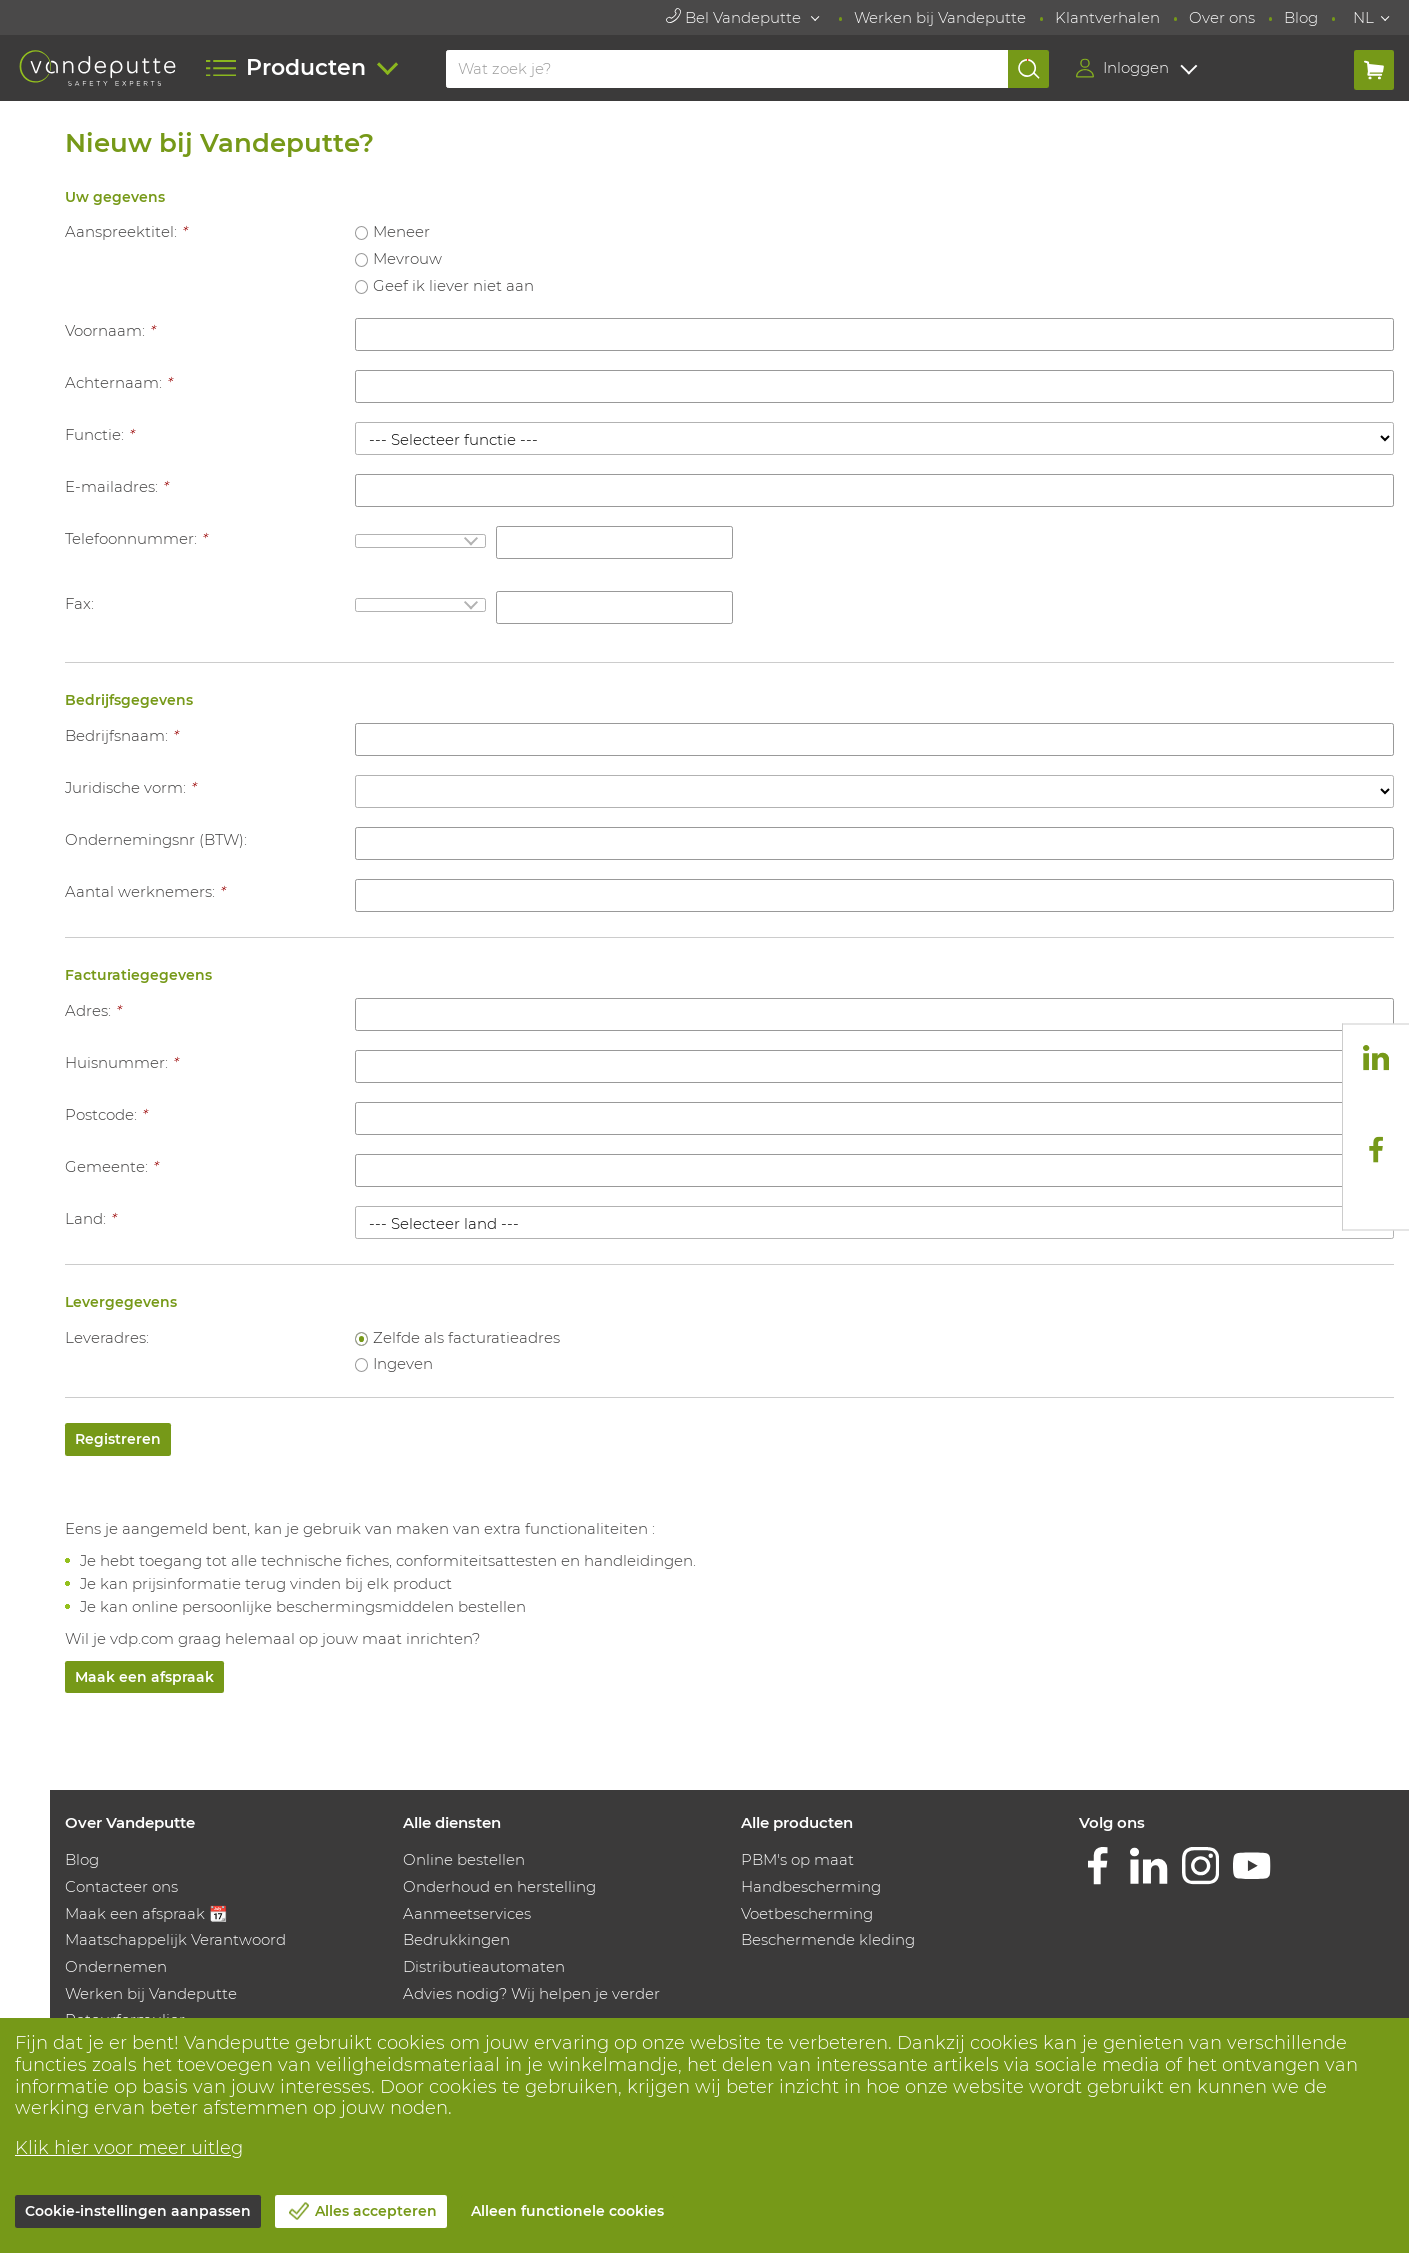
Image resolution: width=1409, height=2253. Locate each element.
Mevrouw (407, 258)
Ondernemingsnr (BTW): (156, 839)
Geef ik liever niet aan (453, 285)
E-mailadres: (116, 486)
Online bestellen (464, 1859)
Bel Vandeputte (735, 17)
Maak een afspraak (144, 1677)
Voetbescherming (807, 1913)
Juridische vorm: (130, 787)
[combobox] (420, 541)
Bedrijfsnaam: (121, 735)
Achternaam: (118, 382)
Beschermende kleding (828, 1939)
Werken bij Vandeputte (940, 17)
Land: (90, 1218)
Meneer (401, 231)
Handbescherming (811, 1886)
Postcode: (106, 1114)
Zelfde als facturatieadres (466, 1337)
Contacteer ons (121, 1886)
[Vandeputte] (97, 67)
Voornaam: (110, 330)
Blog (1301, 17)
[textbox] (420, 541)
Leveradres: (107, 1337)
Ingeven (403, 1363)
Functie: (99, 434)
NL (1363, 17)
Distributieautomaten (484, 1966)
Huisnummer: (121, 1062)
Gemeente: (111, 1166)
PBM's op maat (797, 1859)
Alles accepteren (376, 2211)
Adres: (93, 1010)
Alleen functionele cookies (567, 2211)
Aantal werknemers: (145, 891)
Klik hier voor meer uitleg (129, 2148)
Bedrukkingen (456, 1939)
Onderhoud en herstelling (499, 1886)
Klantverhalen (1107, 17)
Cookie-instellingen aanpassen (138, 2211)
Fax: (79, 603)
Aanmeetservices (467, 1913)
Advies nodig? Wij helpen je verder (531, 1993)
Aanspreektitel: (126, 231)
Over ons (1222, 17)
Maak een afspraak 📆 (146, 1913)
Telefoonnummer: (136, 538)
